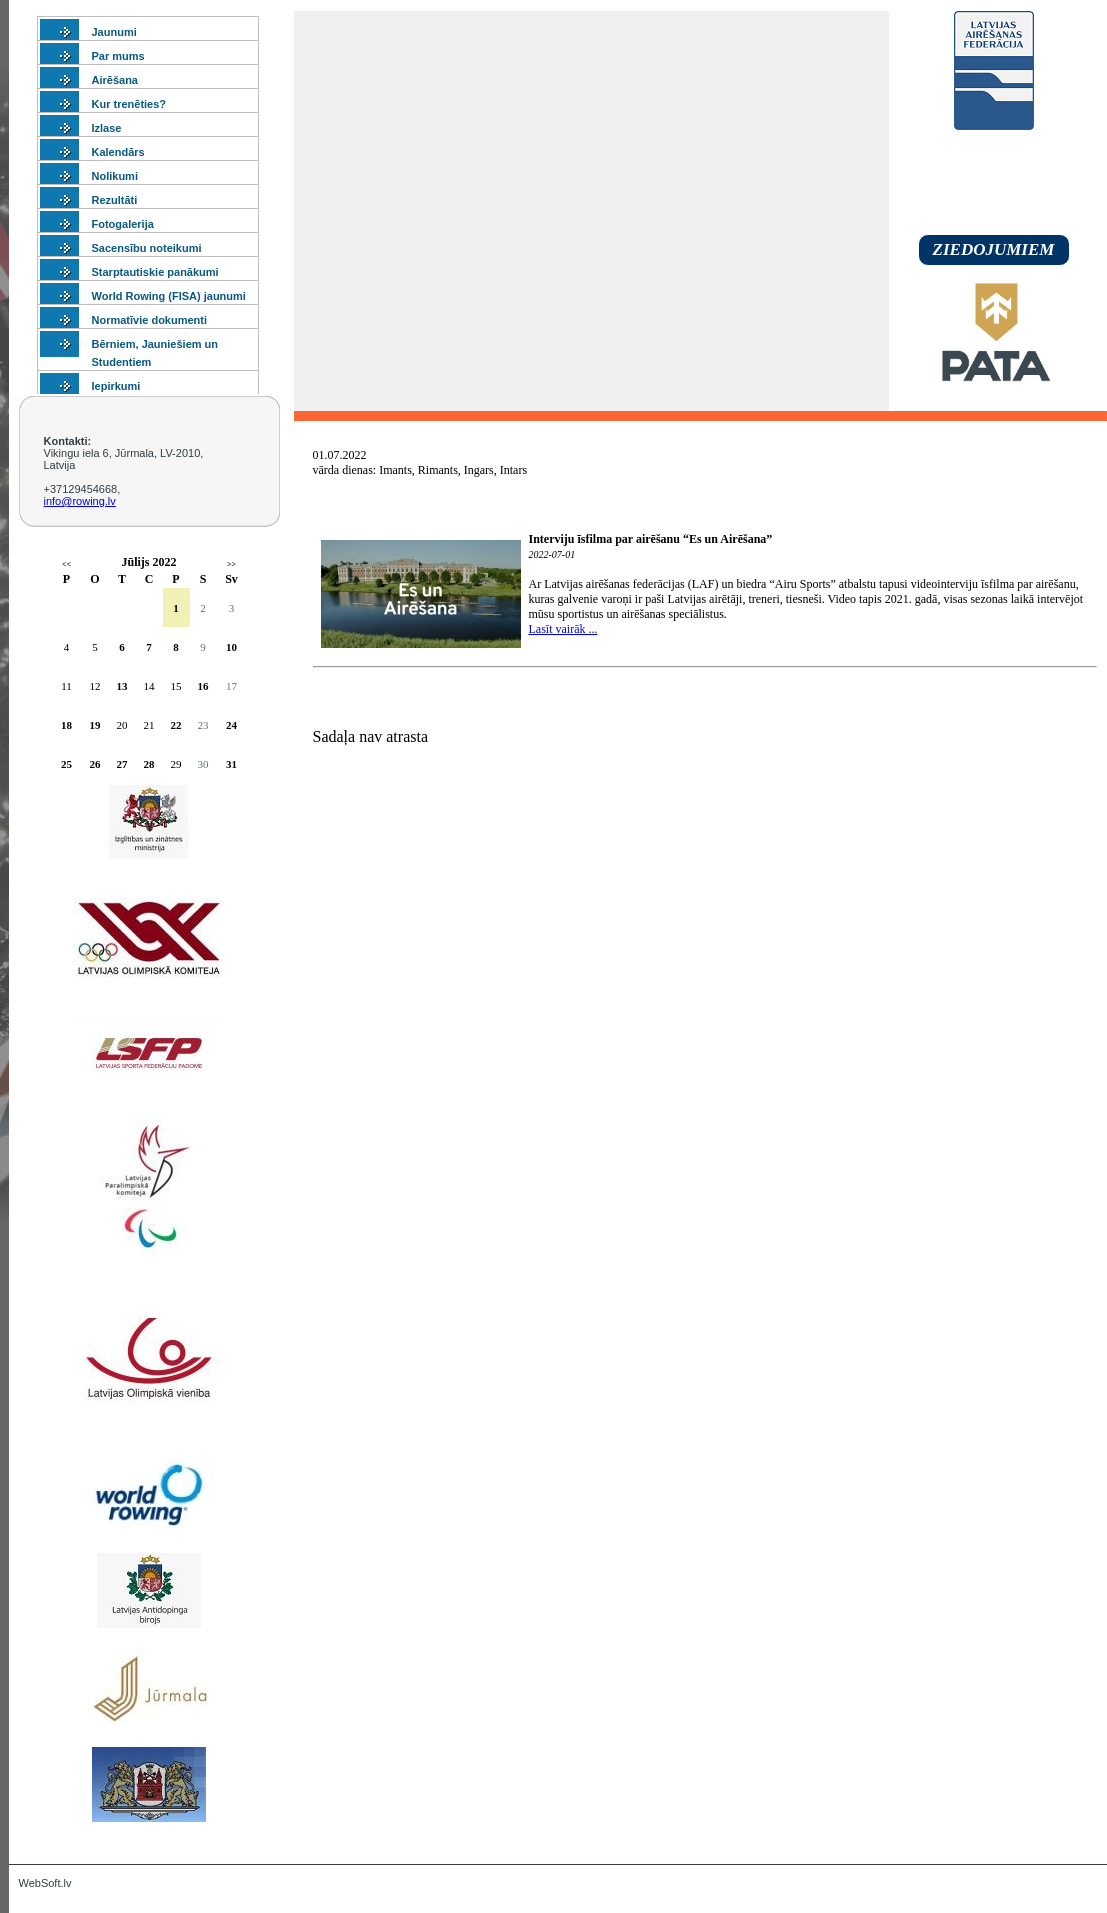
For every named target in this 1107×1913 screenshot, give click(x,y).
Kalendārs (118, 152)
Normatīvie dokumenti (150, 320)
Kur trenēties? (129, 104)
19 (95, 725)
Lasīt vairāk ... (563, 629)
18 (66, 725)
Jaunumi (114, 32)
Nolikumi (115, 176)
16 (203, 686)
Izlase (107, 128)
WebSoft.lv (45, 1883)
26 (95, 764)
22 (176, 725)
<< (66, 564)
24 (231, 725)
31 (231, 764)
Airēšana (115, 80)
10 (231, 647)
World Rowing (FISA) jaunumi (169, 296)
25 (66, 764)
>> (231, 564)
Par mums (118, 56)
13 (122, 686)
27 (122, 764)
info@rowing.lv (80, 501)
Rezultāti (115, 200)
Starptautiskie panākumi (155, 272)
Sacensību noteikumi (147, 248)
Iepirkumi (116, 386)
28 (149, 764)
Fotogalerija (123, 224)
